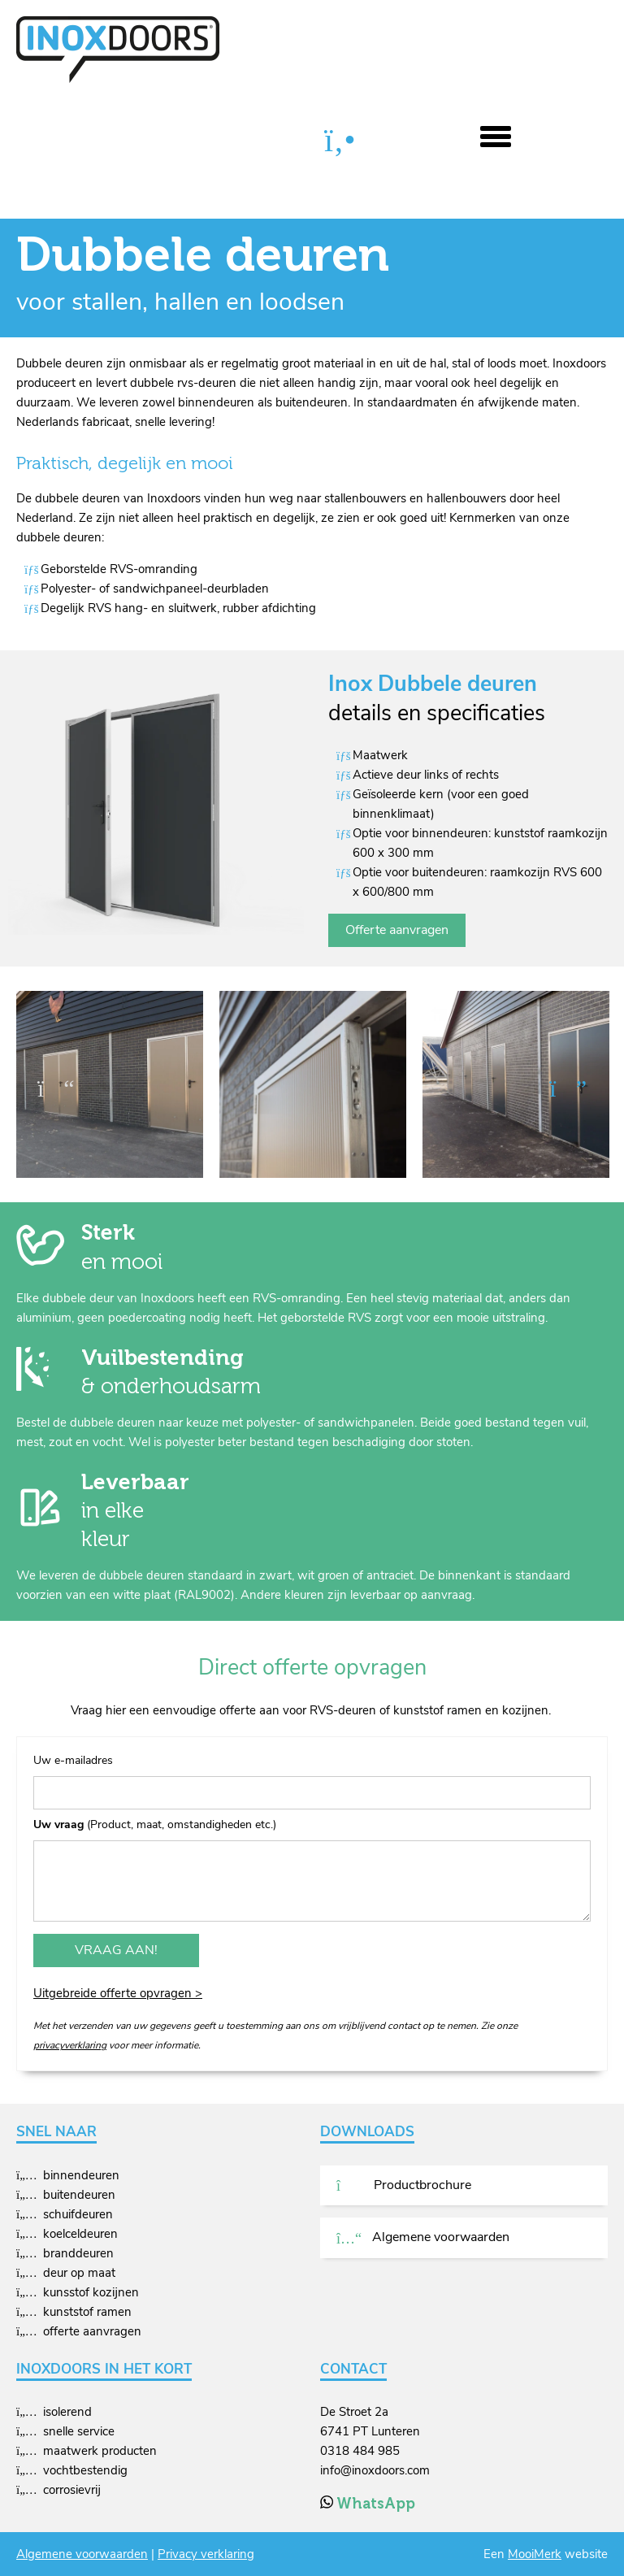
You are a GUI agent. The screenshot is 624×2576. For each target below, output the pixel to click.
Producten (112, 141)
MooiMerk (534, 2554)
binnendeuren (81, 2175)
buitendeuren (79, 2195)
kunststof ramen (87, 2312)
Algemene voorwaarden (422, 2237)
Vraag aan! (116, 1950)
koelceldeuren (80, 2234)
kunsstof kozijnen (91, 2292)
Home (35, 141)
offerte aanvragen (92, 2331)
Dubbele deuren (215, 141)
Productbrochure (403, 2185)
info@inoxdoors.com (375, 2470)
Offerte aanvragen (396, 930)
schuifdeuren (78, 2214)
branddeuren (78, 2253)
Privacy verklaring (206, 2554)
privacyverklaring (69, 2045)
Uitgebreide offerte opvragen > (117, 1993)
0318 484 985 (360, 2451)
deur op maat (79, 2273)
